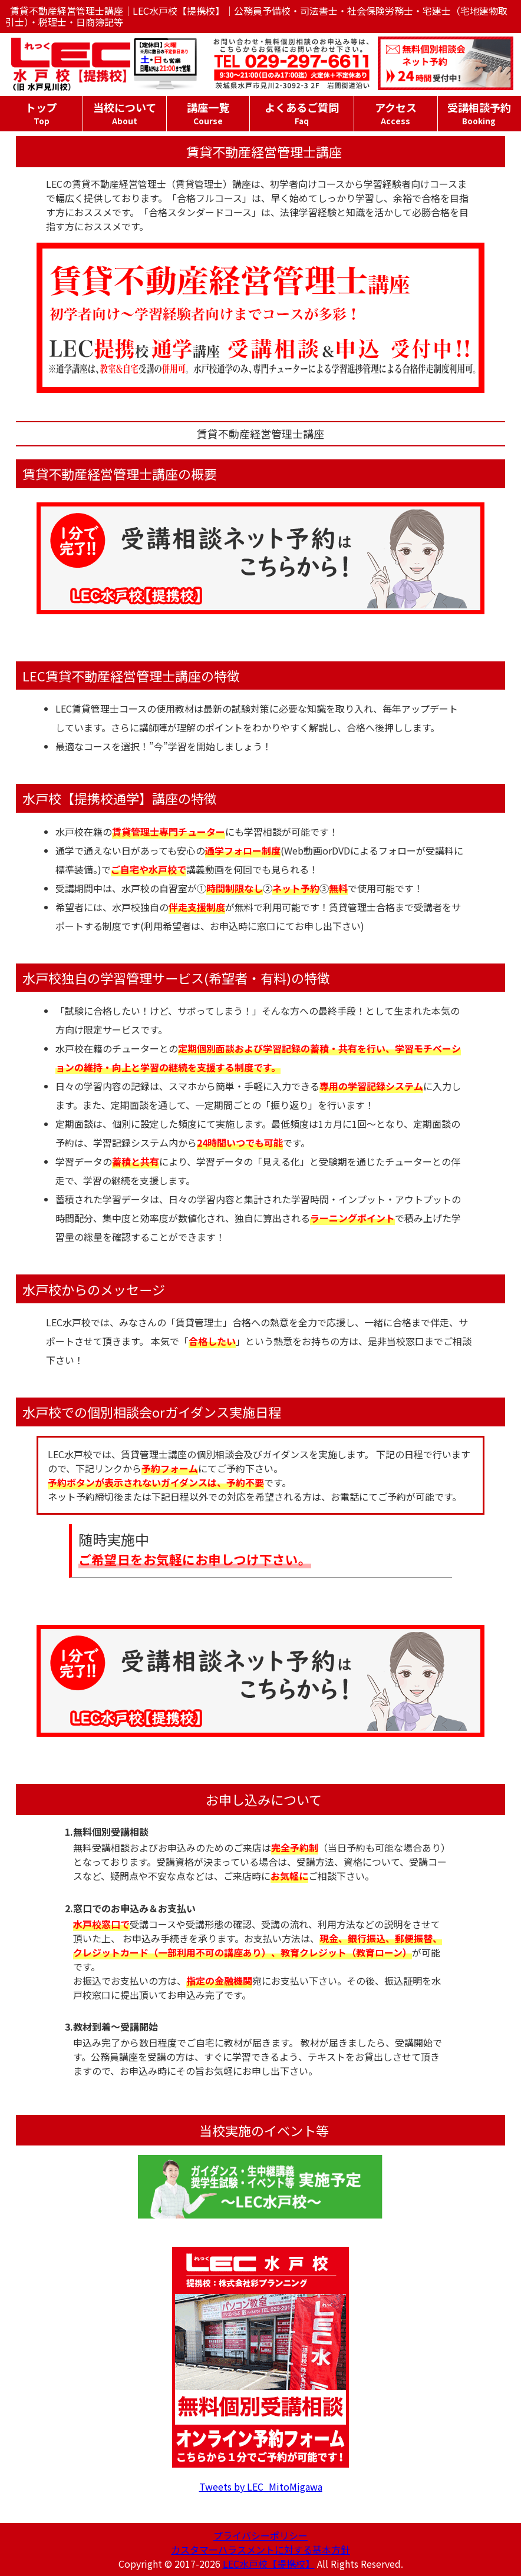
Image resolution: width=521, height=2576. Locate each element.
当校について (124, 113)
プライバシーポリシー (260, 2535)
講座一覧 (208, 113)
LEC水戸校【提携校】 (269, 2564)
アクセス (395, 113)
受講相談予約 (479, 113)
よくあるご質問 (302, 113)
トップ (41, 113)
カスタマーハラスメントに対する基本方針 (260, 2549)
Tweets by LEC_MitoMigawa (260, 2486)
